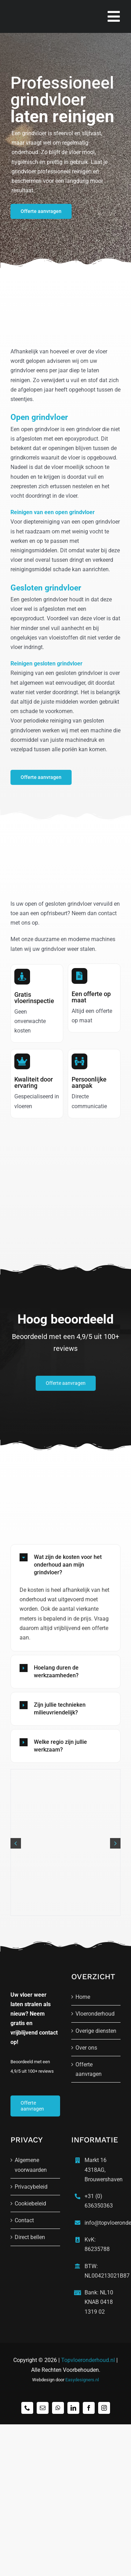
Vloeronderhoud (95, 2013)
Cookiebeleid (30, 2203)
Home (82, 1997)
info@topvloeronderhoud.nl (101, 2222)
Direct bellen (30, 2237)
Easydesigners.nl (82, 2379)
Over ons (86, 2047)
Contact (24, 2220)
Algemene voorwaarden (31, 2165)
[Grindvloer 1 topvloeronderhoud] (65, 1772)
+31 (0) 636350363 (99, 2201)
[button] (65, 1565)
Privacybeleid (31, 2186)
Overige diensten (95, 2031)
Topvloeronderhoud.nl (88, 2360)
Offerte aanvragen (88, 2069)
